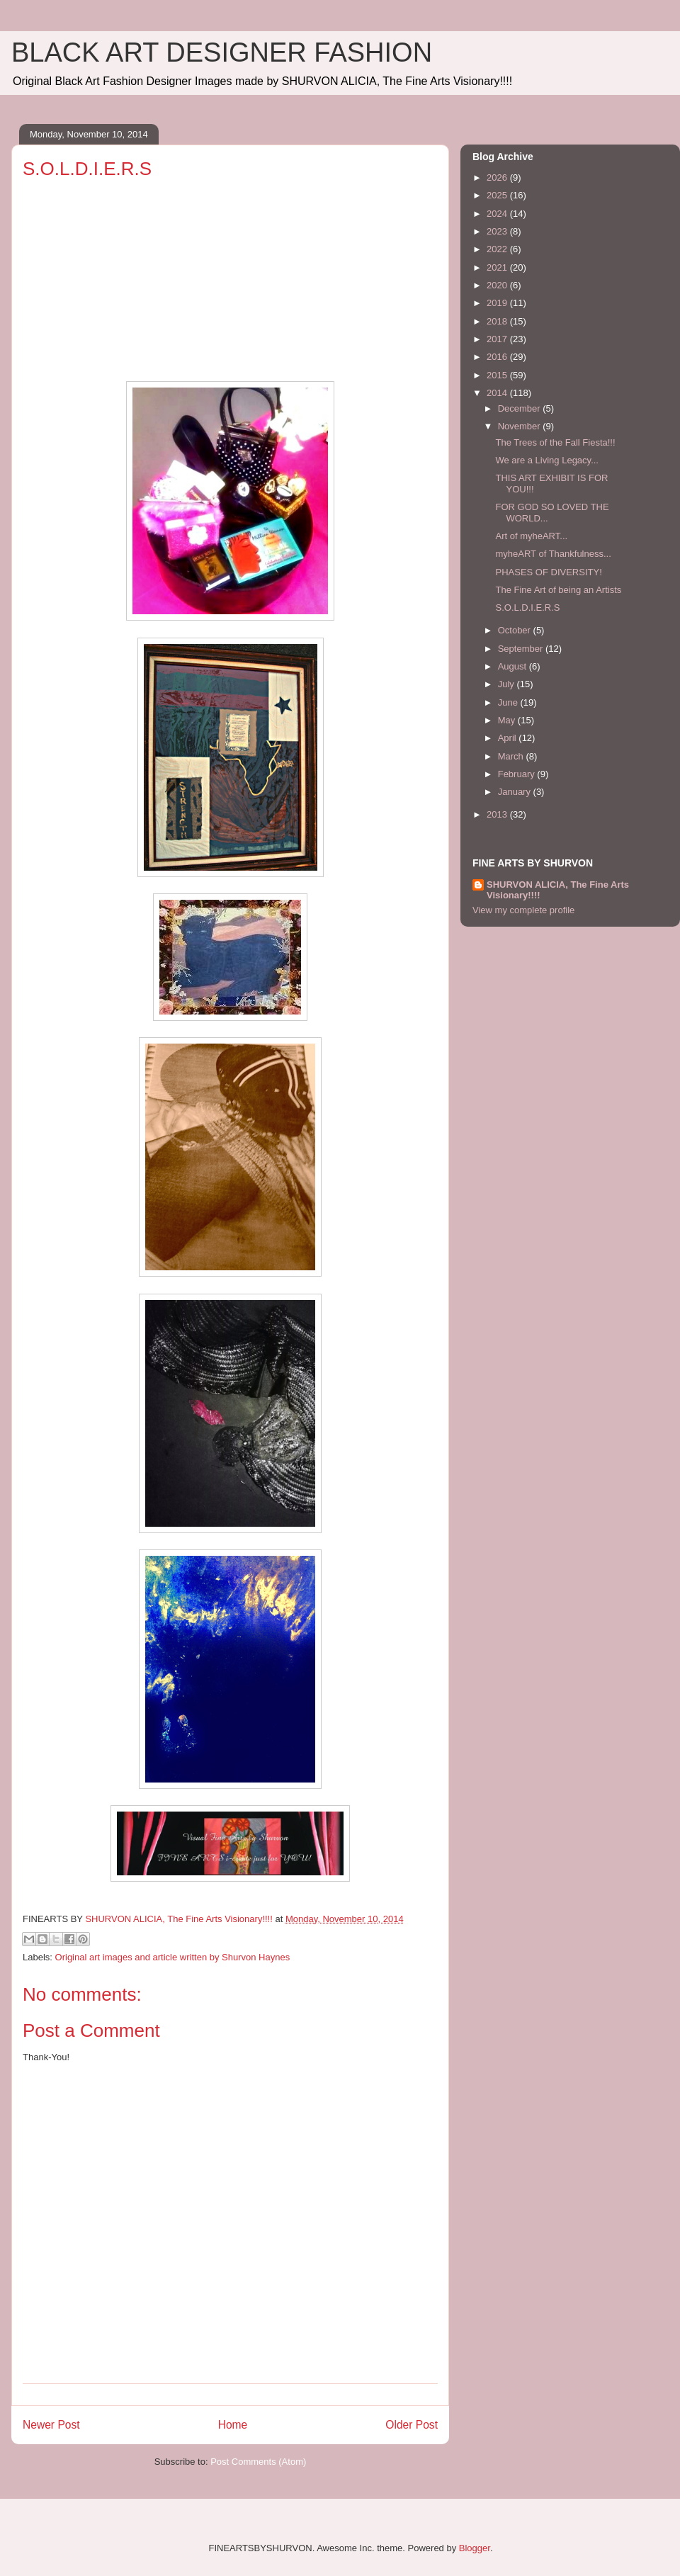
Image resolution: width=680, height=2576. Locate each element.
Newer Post (51, 2425)
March (512, 756)
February (518, 774)
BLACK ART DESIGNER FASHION (221, 52)
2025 (498, 195)
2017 (498, 339)
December (520, 408)
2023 (498, 231)
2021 (498, 267)
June (509, 702)
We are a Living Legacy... (547, 460)
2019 (498, 303)
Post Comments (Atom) (258, 2461)
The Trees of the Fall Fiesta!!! (555, 442)
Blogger (474, 2548)
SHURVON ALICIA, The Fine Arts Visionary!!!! (558, 889)
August (513, 666)
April (508, 738)
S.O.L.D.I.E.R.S (527, 607)
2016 (498, 356)
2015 (498, 375)
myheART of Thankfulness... (553, 553)
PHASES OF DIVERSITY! (548, 572)
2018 (498, 321)
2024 (498, 213)
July (507, 684)
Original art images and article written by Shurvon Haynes (172, 1957)
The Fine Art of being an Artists (558, 589)
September (521, 648)
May (508, 720)
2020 (498, 285)
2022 (498, 249)
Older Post (411, 2425)
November (520, 426)
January (515, 791)
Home (233, 2425)
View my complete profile (523, 910)
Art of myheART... (531, 536)
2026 (498, 177)
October (515, 630)
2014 (498, 393)
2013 (498, 814)
